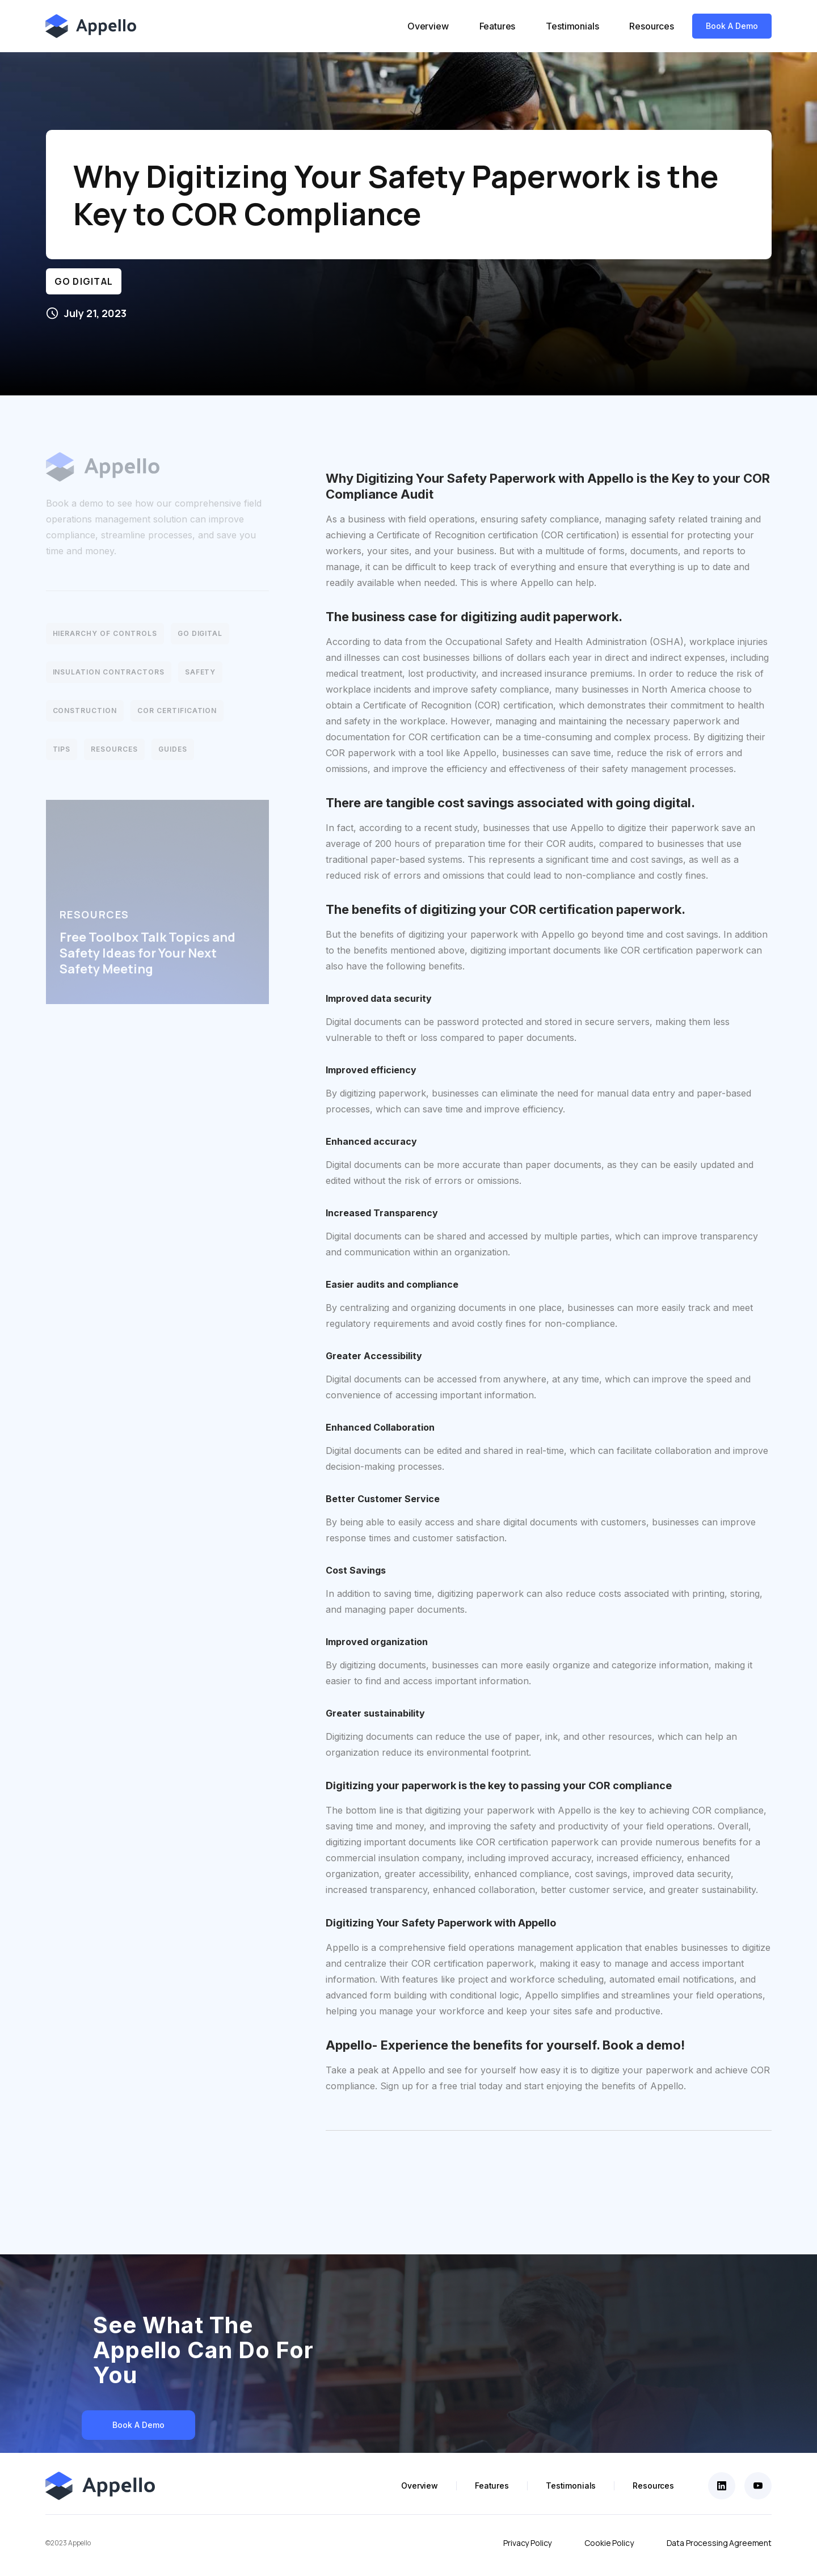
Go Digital (83, 281)
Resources (651, 26)
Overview (428, 26)
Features (497, 26)
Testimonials (572, 26)
